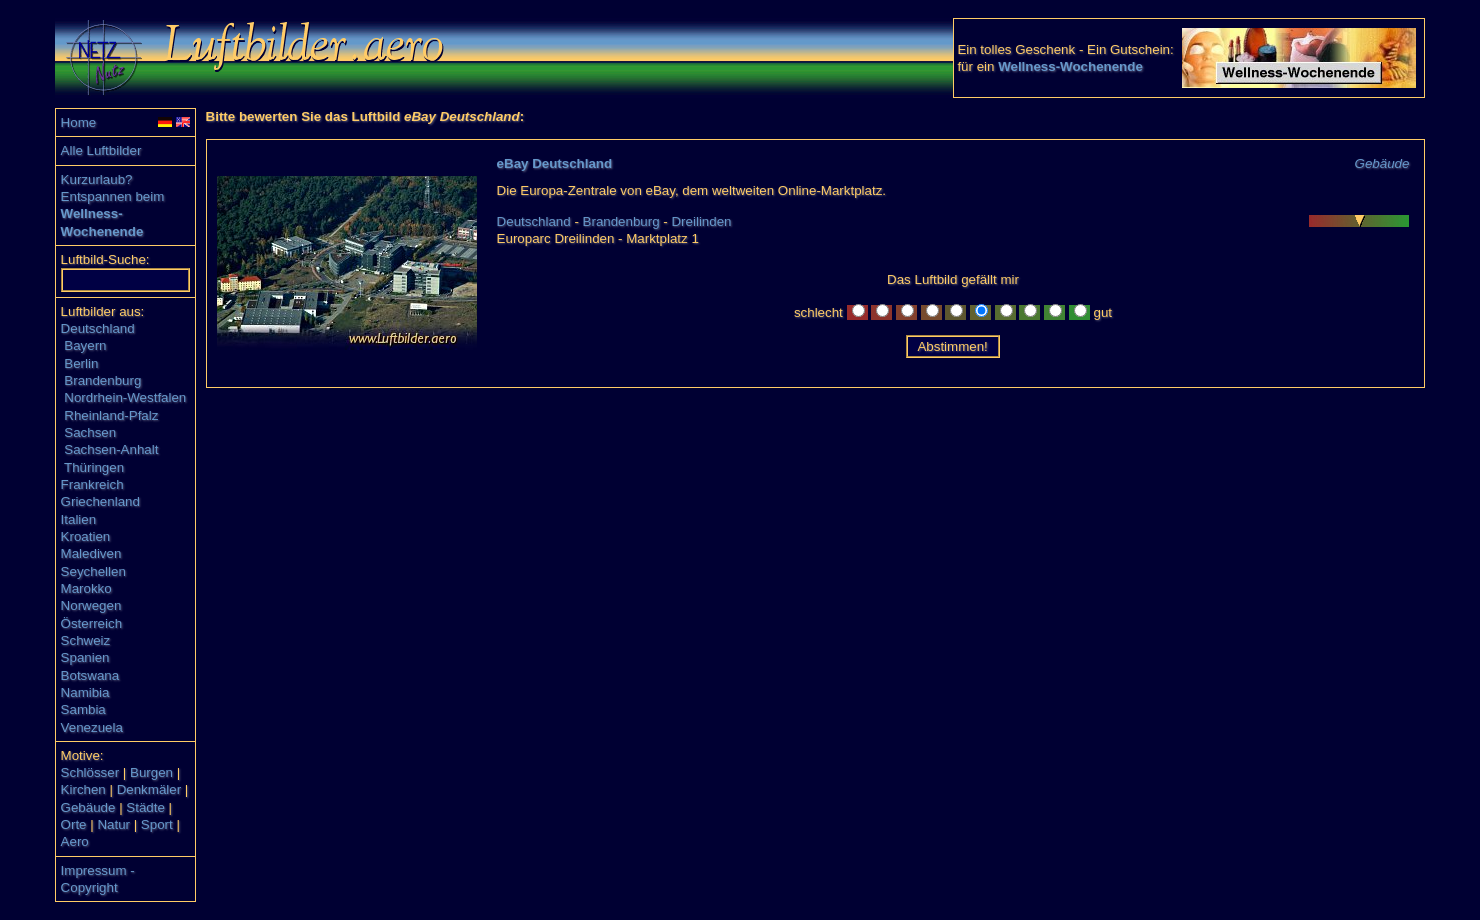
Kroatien (86, 536)
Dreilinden (701, 221)
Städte (145, 807)
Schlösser (90, 772)
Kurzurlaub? (97, 179)
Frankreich (92, 484)
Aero (75, 841)
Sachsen (90, 432)
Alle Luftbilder (101, 150)
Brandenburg (102, 380)
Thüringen (94, 467)
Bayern (85, 345)
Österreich (91, 623)
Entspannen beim (113, 196)
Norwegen (91, 605)
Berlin (81, 363)
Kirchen (83, 789)
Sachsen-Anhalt (111, 449)
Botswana (90, 675)
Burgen (151, 772)
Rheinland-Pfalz (111, 415)
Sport (157, 824)
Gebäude (88, 807)
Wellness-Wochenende (1070, 66)
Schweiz (86, 640)
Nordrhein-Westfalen (125, 397)
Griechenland (100, 501)
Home (79, 122)
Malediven (91, 553)
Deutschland (98, 328)
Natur (113, 824)
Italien (79, 519)
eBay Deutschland (555, 163)
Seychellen (93, 571)
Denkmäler (149, 789)
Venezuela (92, 727)
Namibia (85, 692)
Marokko (86, 588)
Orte (74, 824)
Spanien (85, 657)
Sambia (83, 709)
